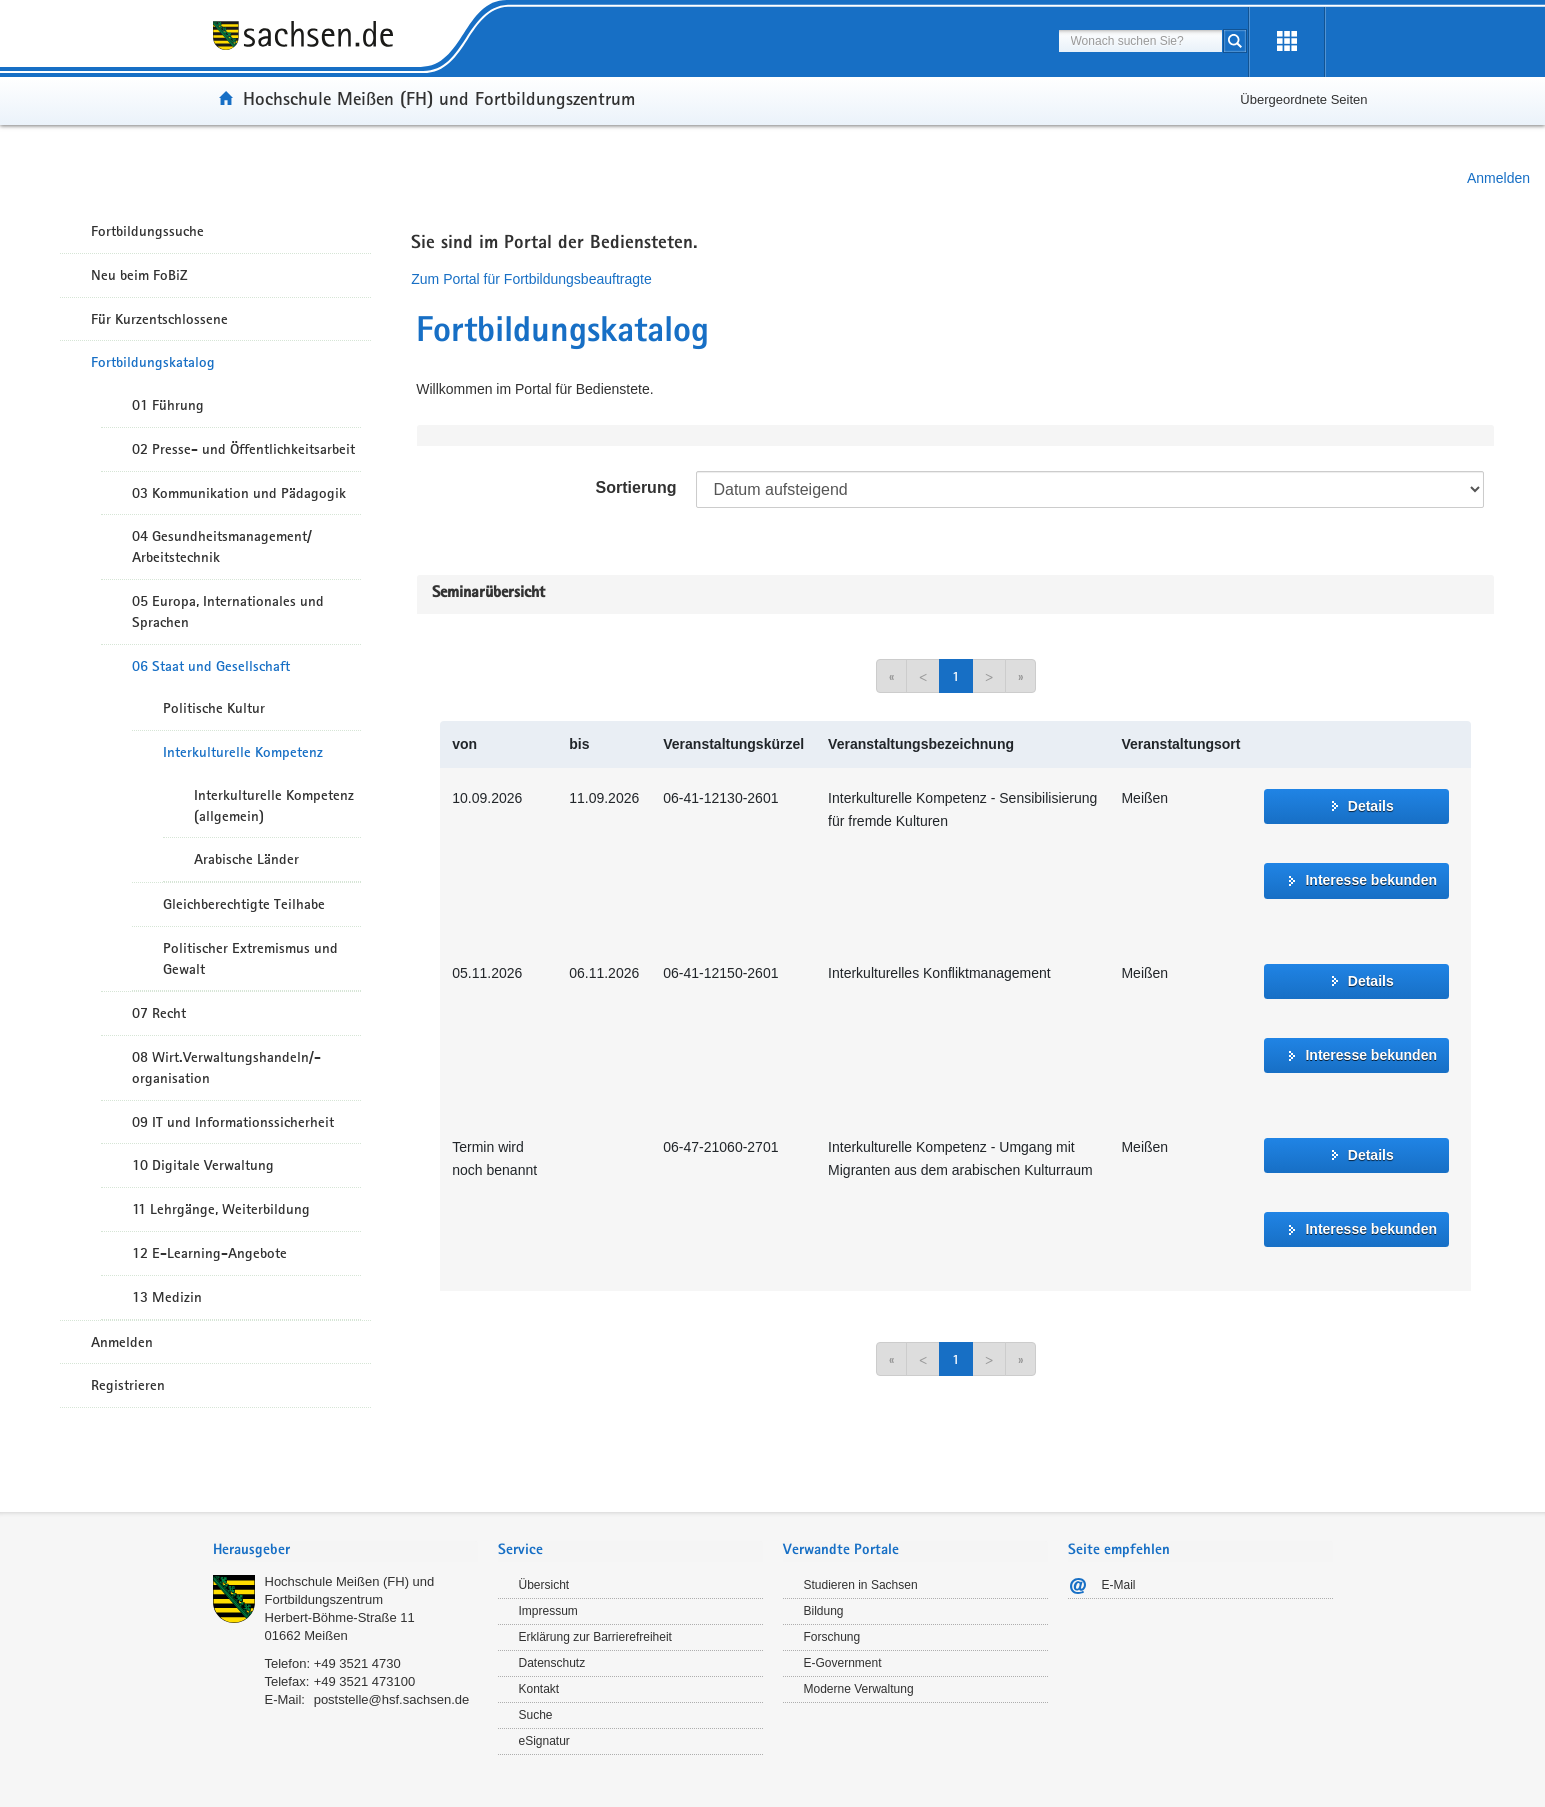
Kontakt (539, 1689)
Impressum (548, 1611)
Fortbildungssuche (147, 231)
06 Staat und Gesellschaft (211, 666)
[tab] (345, 1551)
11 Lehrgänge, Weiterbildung (221, 1209)
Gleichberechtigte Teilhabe (244, 904)
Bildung (824, 1611)
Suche (536, 1715)
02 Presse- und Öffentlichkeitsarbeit (243, 449)
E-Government (843, 1663)
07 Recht (159, 1013)
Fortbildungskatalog (153, 362)
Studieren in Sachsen (861, 1585)
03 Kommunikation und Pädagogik (239, 493)
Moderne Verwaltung (859, 1689)
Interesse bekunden (1371, 880)
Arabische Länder (246, 859)
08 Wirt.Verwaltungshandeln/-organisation (226, 1067)
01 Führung (168, 405)
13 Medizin (167, 1297)
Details (1371, 806)
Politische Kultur (214, 708)
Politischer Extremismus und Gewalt (250, 958)
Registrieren (128, 1385)
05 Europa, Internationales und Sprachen (228, 611)
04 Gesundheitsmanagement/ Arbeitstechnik (222, 546)
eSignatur (544, 1741)
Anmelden (1498, 178)
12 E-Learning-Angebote (209, 1253)
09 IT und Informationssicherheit (233, 1122)
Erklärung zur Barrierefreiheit (595, 1637)
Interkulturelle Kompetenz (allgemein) (274, 805)
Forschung (832, 1637)
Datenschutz (552, 1663)
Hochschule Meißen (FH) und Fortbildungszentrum (439, 98)
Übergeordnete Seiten (1303, 99)
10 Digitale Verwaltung (203, 1165)
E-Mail (1119, 1585)
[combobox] (1140, 41)
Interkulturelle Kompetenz (243, 752)
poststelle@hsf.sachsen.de (392, 1699)
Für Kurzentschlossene (159, 319)
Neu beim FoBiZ (139, 275)
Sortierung (636, 487)
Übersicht (544, 1585)
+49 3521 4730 (357, 1663)
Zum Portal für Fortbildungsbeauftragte (531, 279)
